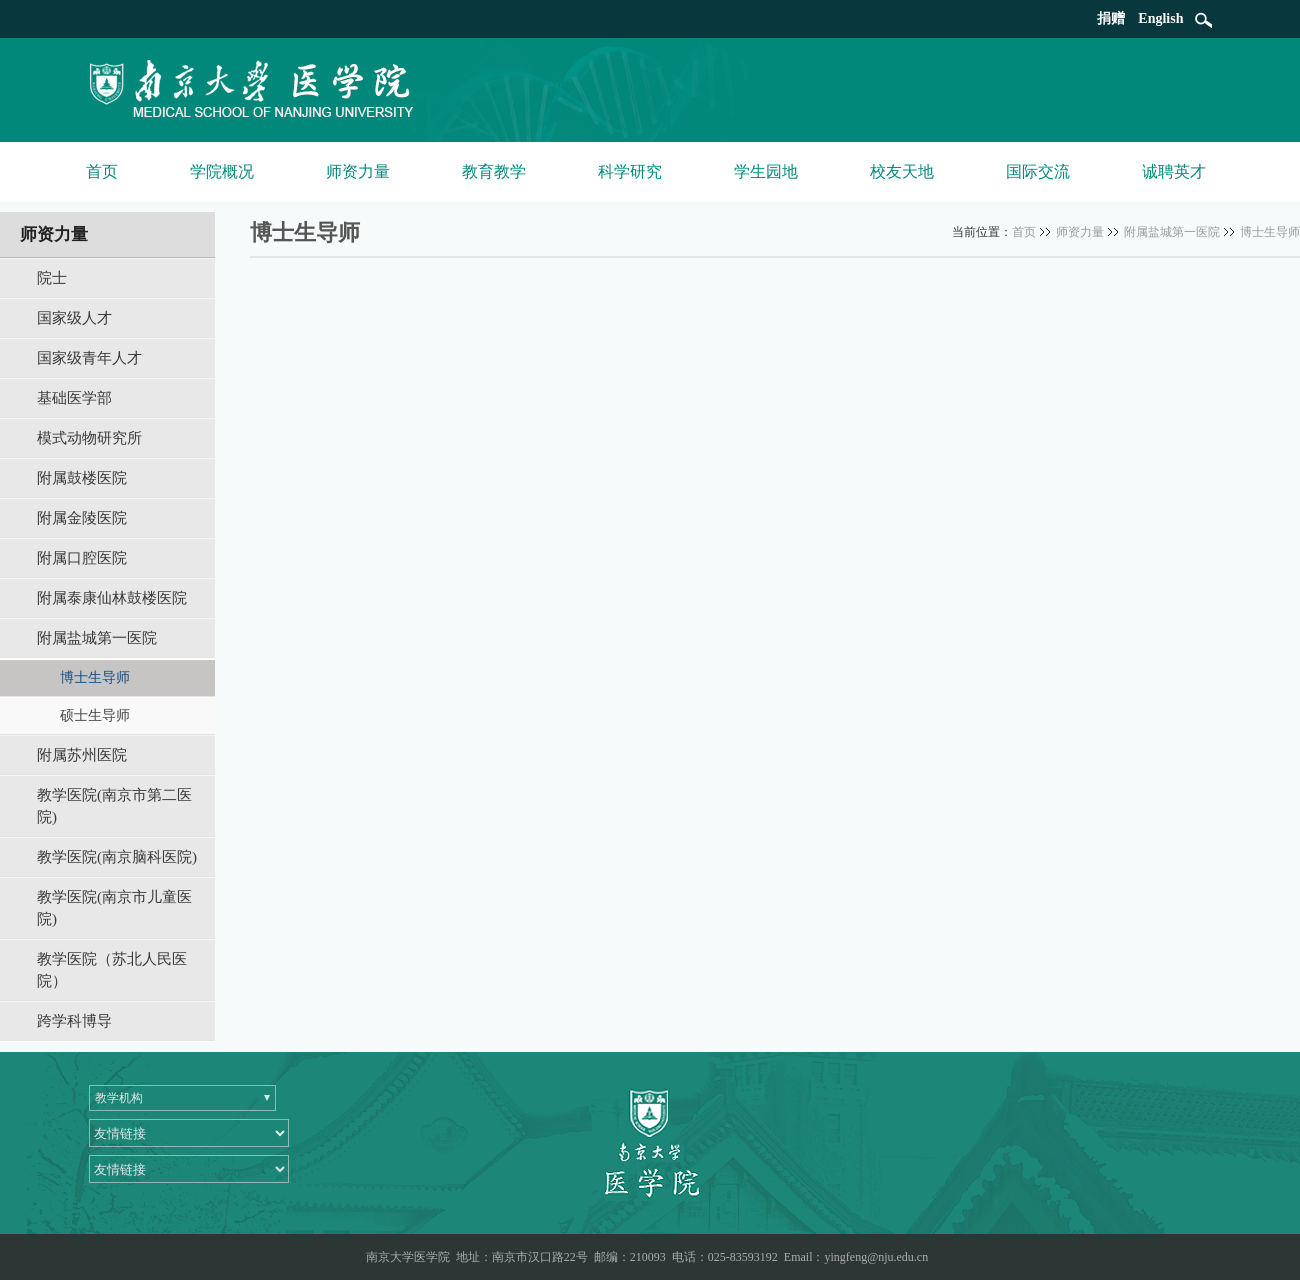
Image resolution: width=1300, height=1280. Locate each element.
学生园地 (766, 171)
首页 (102, 171)
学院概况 (222, 171)
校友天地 (902, 171)
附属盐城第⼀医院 (1172, 232)
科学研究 (630, 171)
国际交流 (1038, 171)
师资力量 (358, 171)
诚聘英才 (1174, 171)
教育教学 (494, 171)
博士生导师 (1270, 232)
